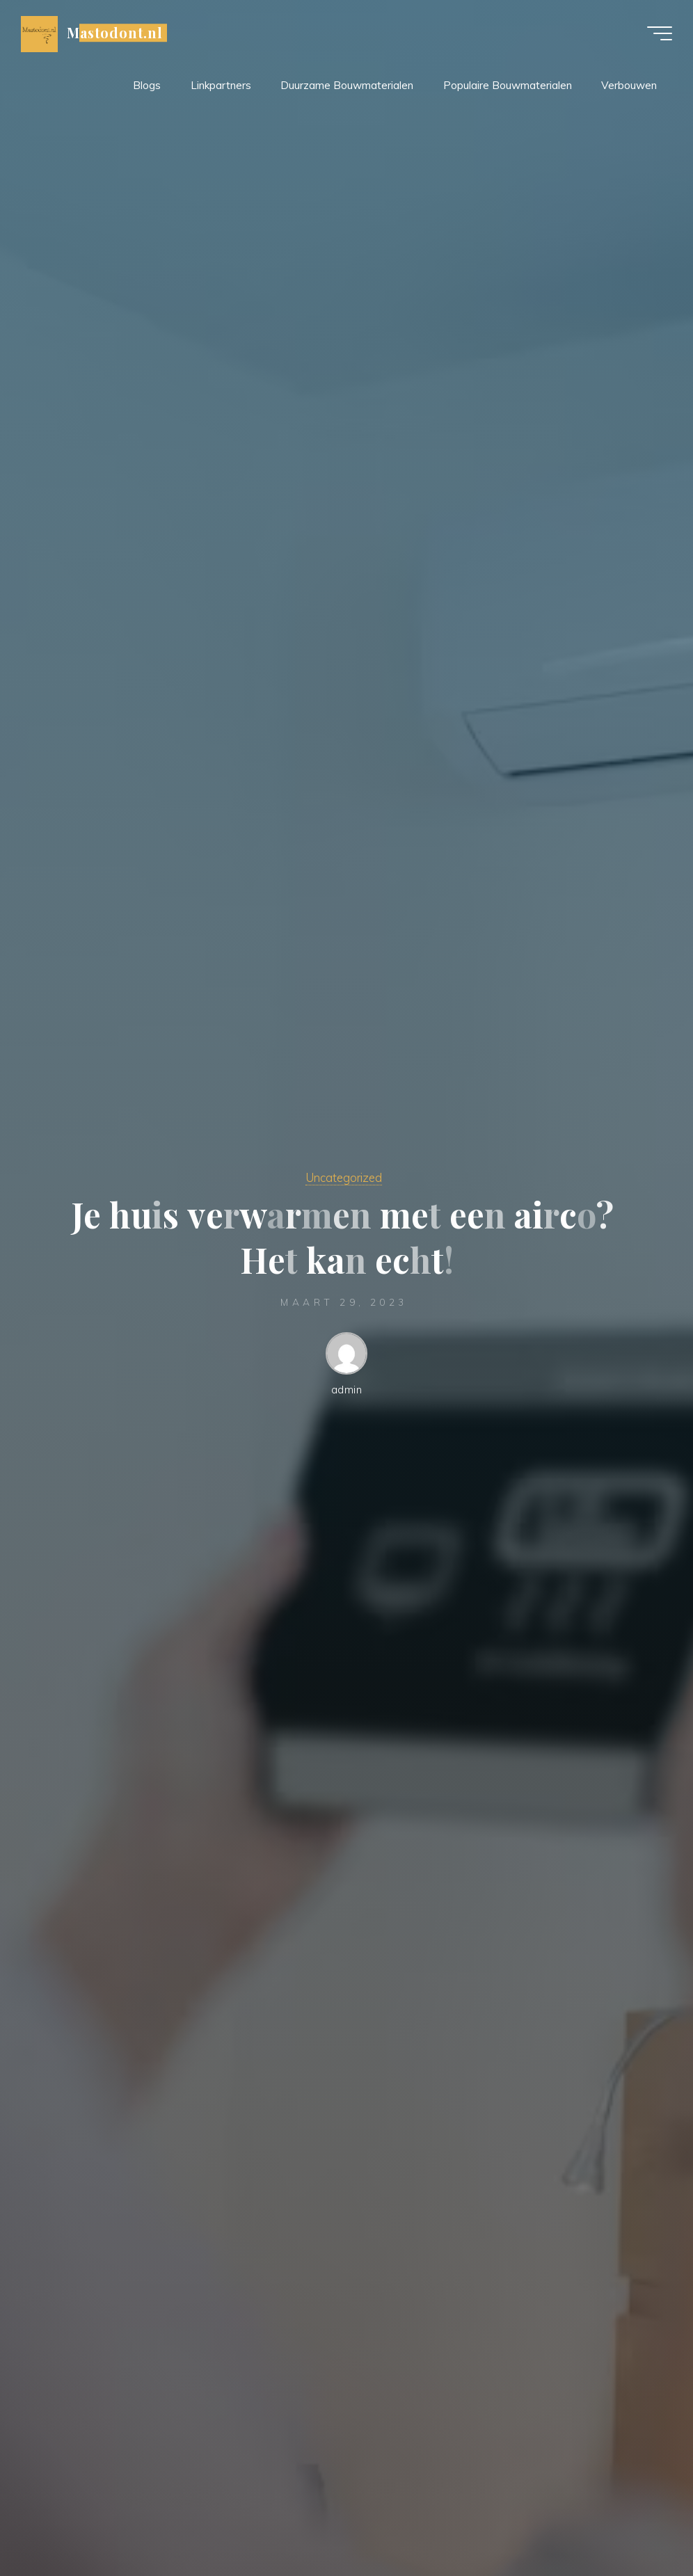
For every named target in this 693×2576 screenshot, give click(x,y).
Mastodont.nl (115, 33)
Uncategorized (343, 1177)
